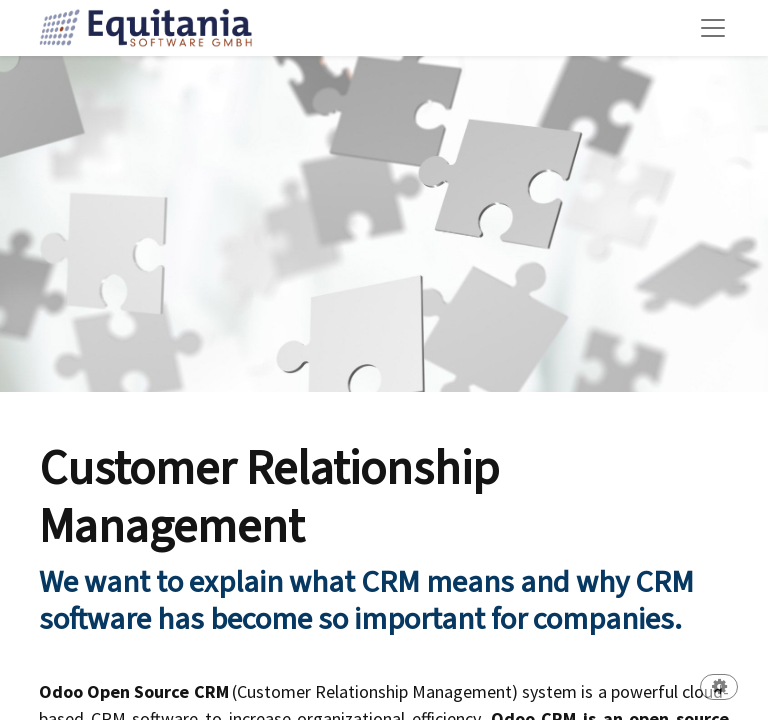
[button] (719, 688)
